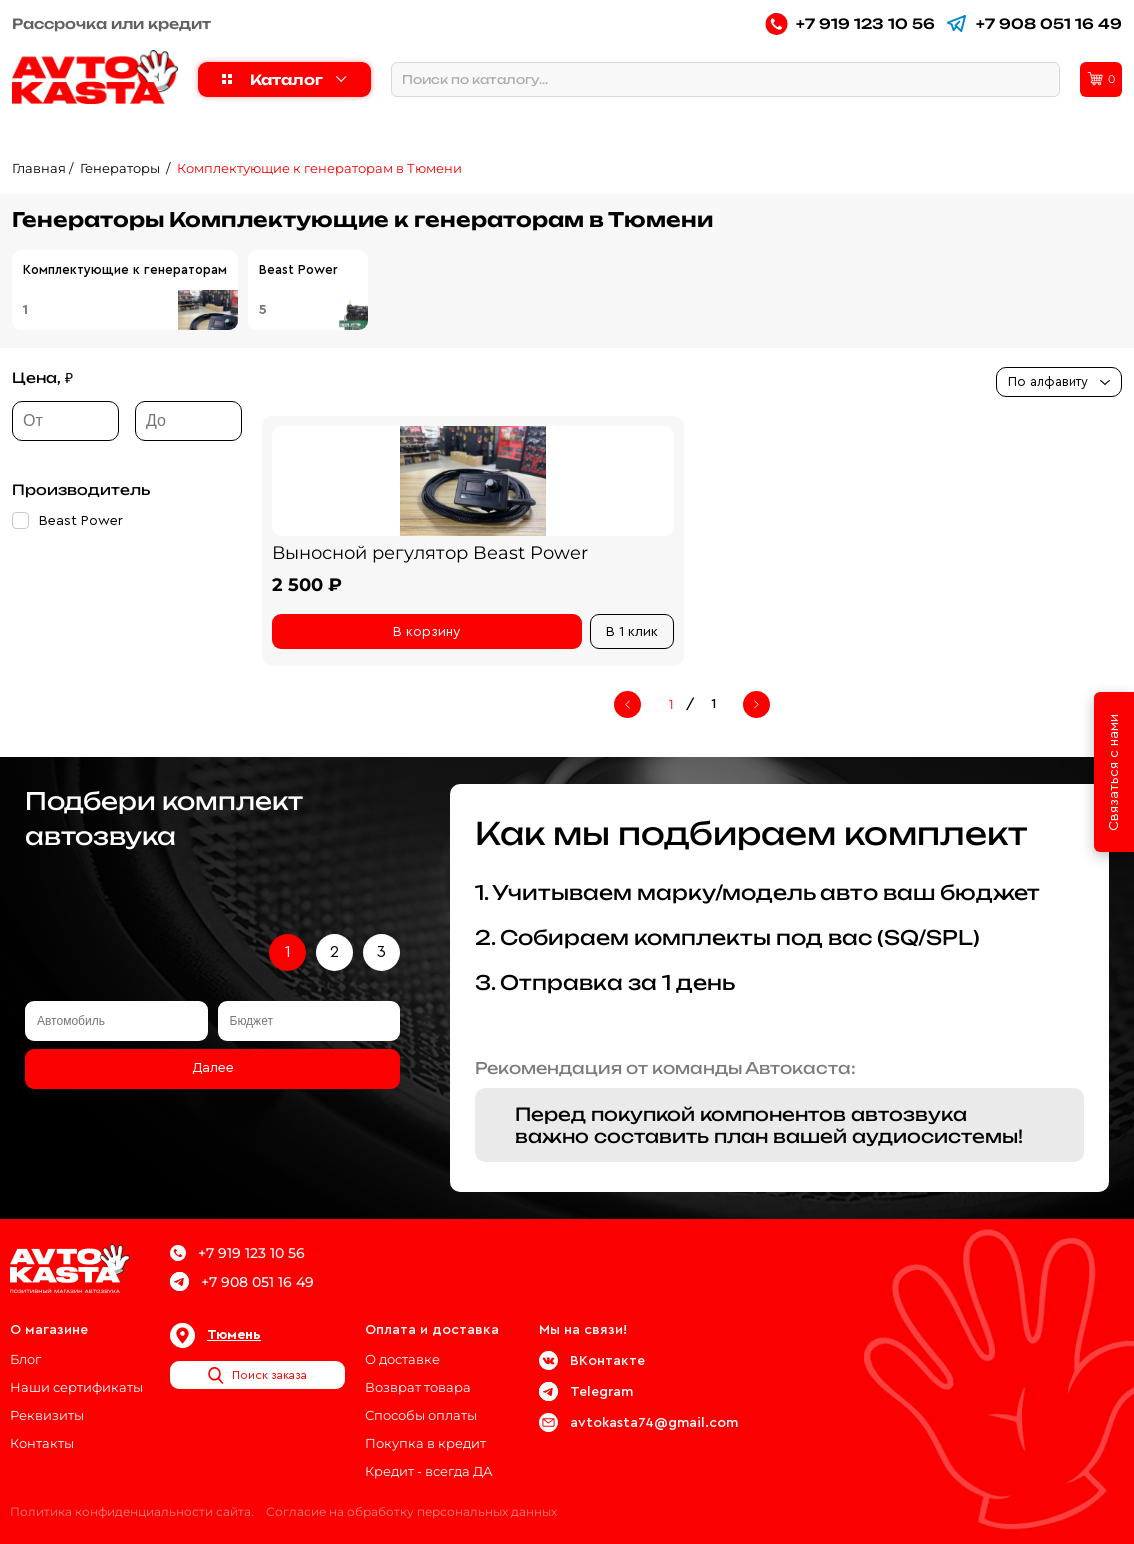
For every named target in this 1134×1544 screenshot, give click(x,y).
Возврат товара (418, 1387)
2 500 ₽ (307, 585)
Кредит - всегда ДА (429, 1471)
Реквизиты (47, 1415)
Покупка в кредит (425, 1443)
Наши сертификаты (76, 1387)
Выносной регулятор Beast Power (430, 553)
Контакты (42, 1443)
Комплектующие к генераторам (125, 269)
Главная (39, 168)
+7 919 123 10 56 (850, 23)
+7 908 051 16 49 (1033, 23)
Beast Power (298, 269)
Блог (25, 1359)
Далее (213, 1068)
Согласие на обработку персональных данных (411, 1511)
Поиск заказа (257, 1375)
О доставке (402, 1359)
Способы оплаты (421, 1415)
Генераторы (121, 168)
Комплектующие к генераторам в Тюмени (319, 168)
